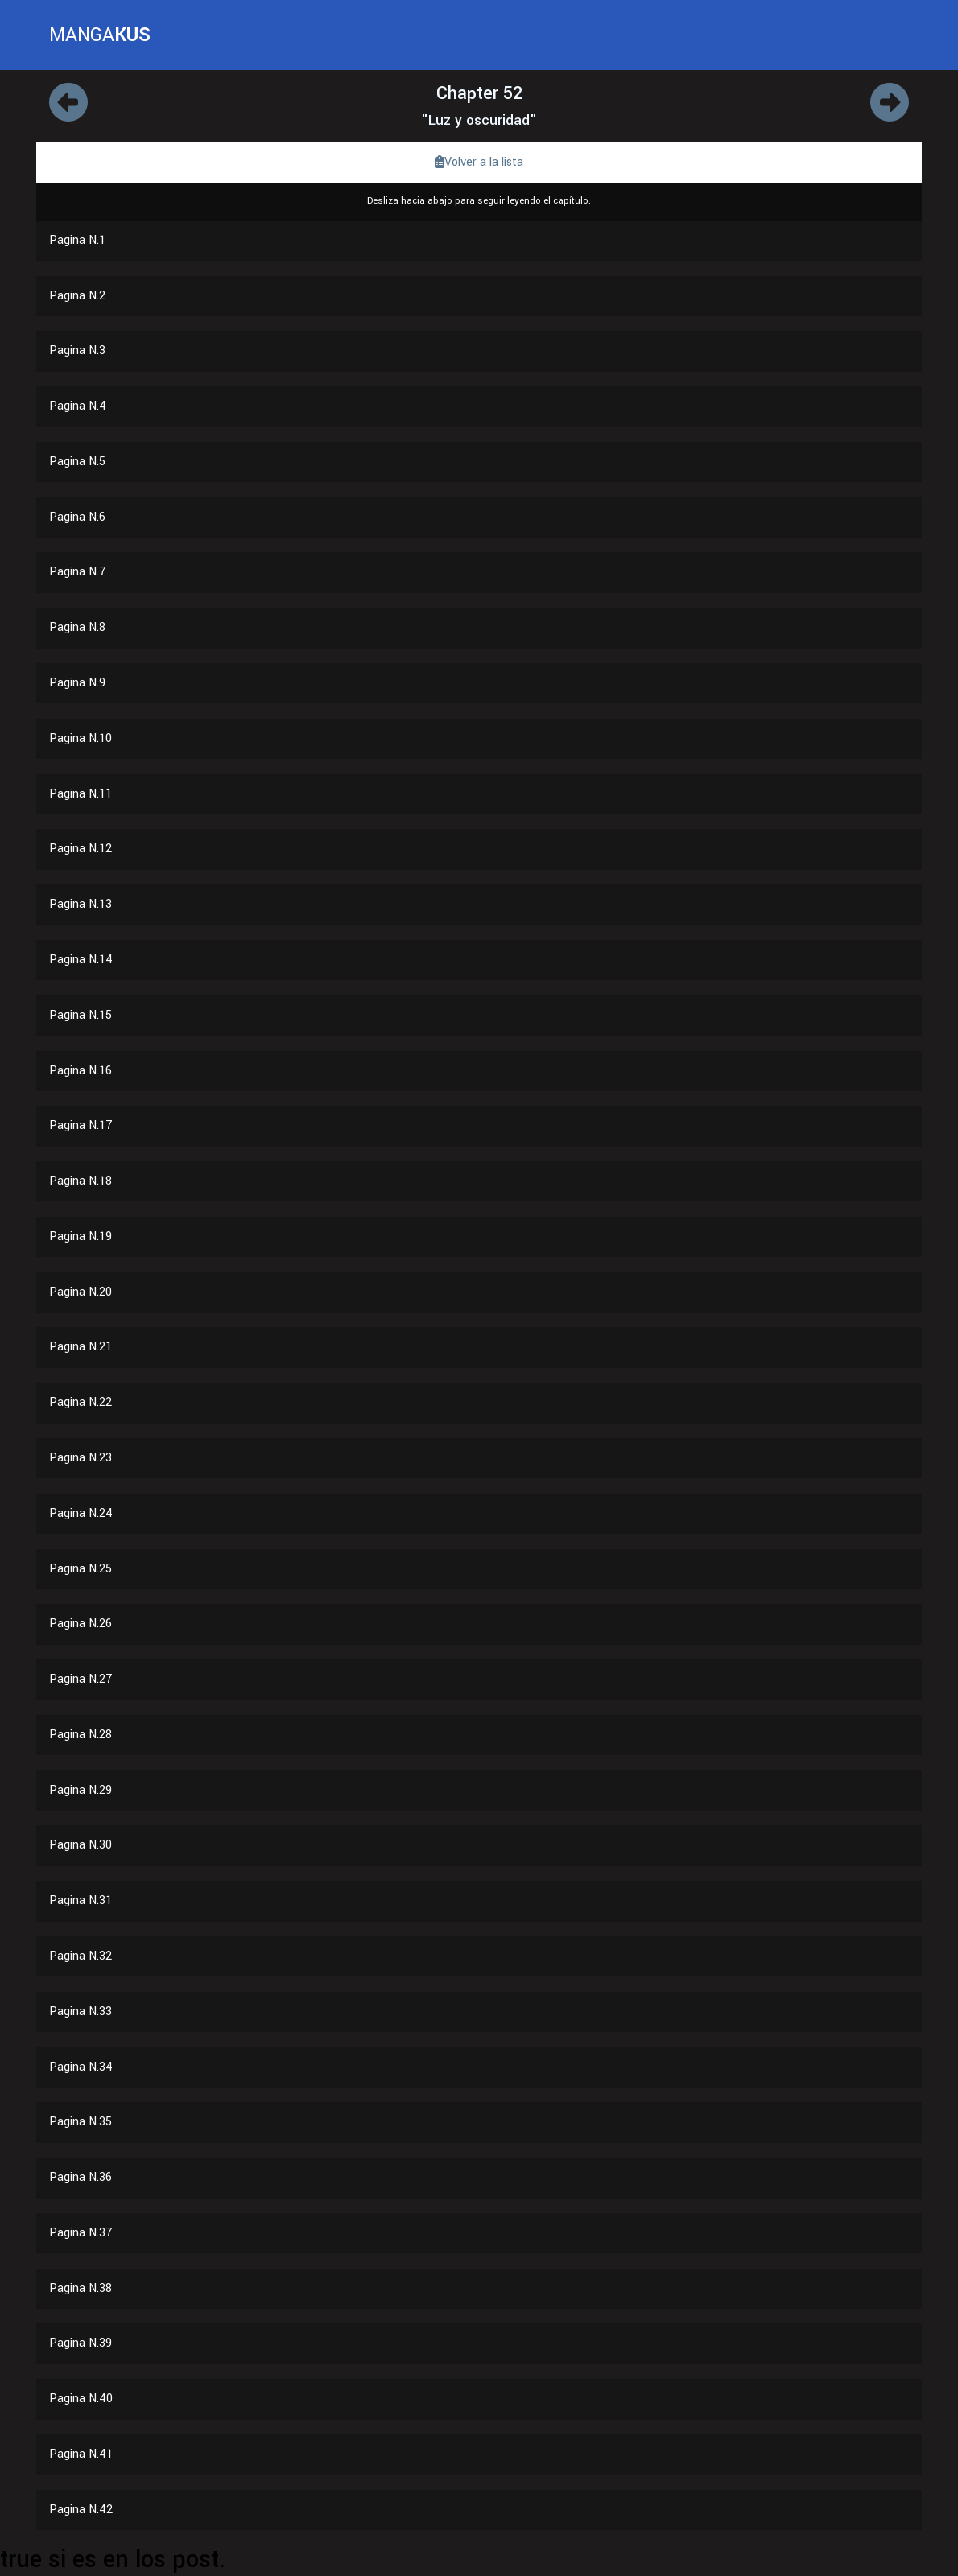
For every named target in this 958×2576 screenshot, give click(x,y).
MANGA (100, 35)
